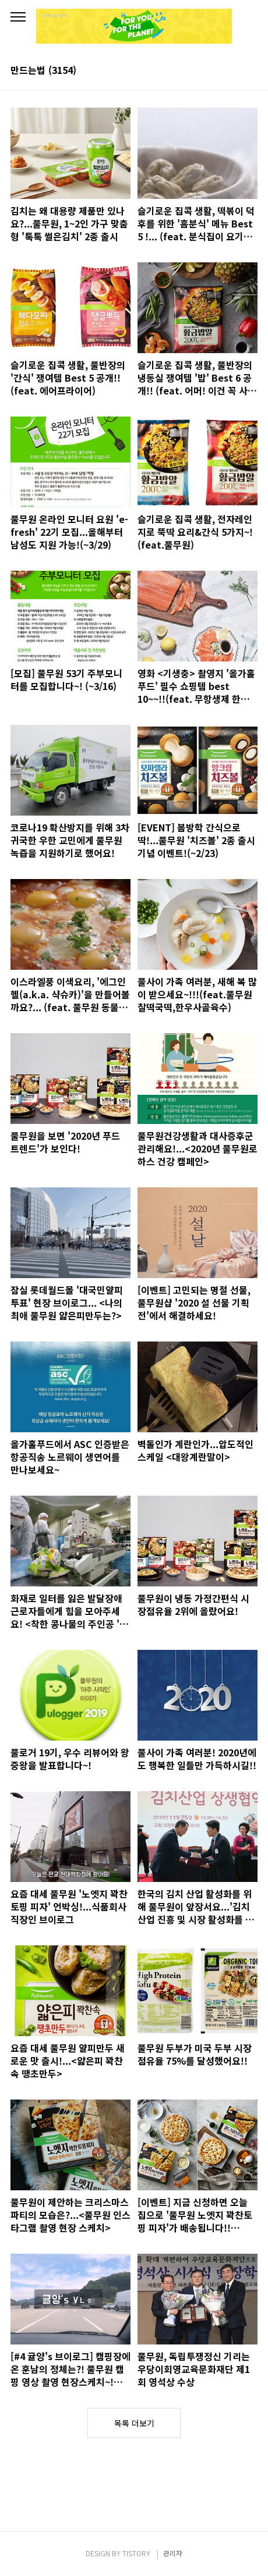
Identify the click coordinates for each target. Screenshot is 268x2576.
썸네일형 (234, 71)
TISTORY (136, 2553)
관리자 (172, 2553)
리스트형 (251, 71)
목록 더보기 (134, 2423)
